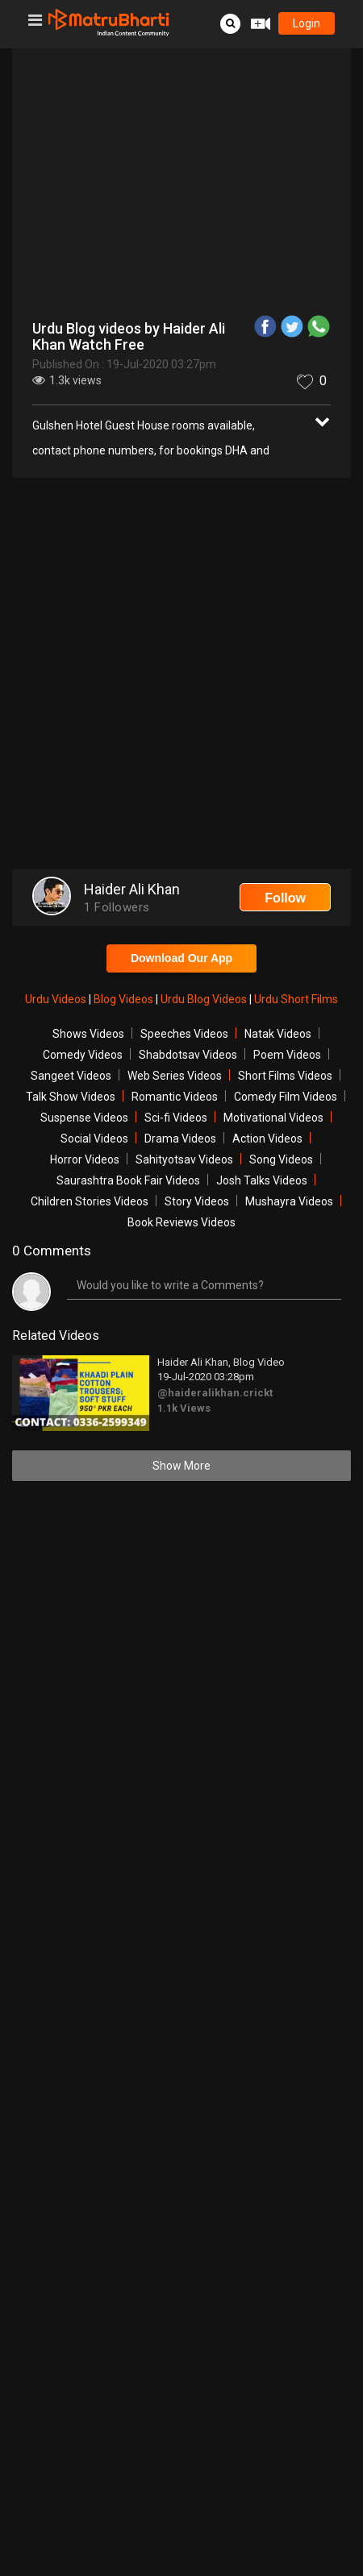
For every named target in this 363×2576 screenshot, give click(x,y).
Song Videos (281, 1159)
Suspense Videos (84, 1117)
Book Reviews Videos (181, 1222)
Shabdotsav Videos (188, 1054)
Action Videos (267, 1138)
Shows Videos (88, 1033)
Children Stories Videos (89, 1201)
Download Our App (181, 958)
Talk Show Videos (70, 1096)
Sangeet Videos (71, 1075)
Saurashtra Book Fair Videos (128, 1180)
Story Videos (197, 1201)
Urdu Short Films (296, 999)
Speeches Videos (184, 1033)
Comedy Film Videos (285, 1096)
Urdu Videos (57, 999)
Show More (181, 1465)
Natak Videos (277, 1033)
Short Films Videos (285, 1075)
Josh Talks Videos (261, 1180)
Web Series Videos (174, 1075)
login (306, 23)
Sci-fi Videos (175, 1117)
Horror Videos (84, 1159)
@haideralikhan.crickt (215, 1393)
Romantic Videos (174, 1096)
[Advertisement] (181, 675)
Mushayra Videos (289, 1201)
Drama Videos (180, 1138)
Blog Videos (125, 999)
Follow (285, 898)
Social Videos (94, 1138)
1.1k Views (184, 1408)
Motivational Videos (273, 1117)
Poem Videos (287, 1054)
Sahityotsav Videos (184, 1159)
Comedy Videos (83, 1054)
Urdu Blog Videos (205, 999)
